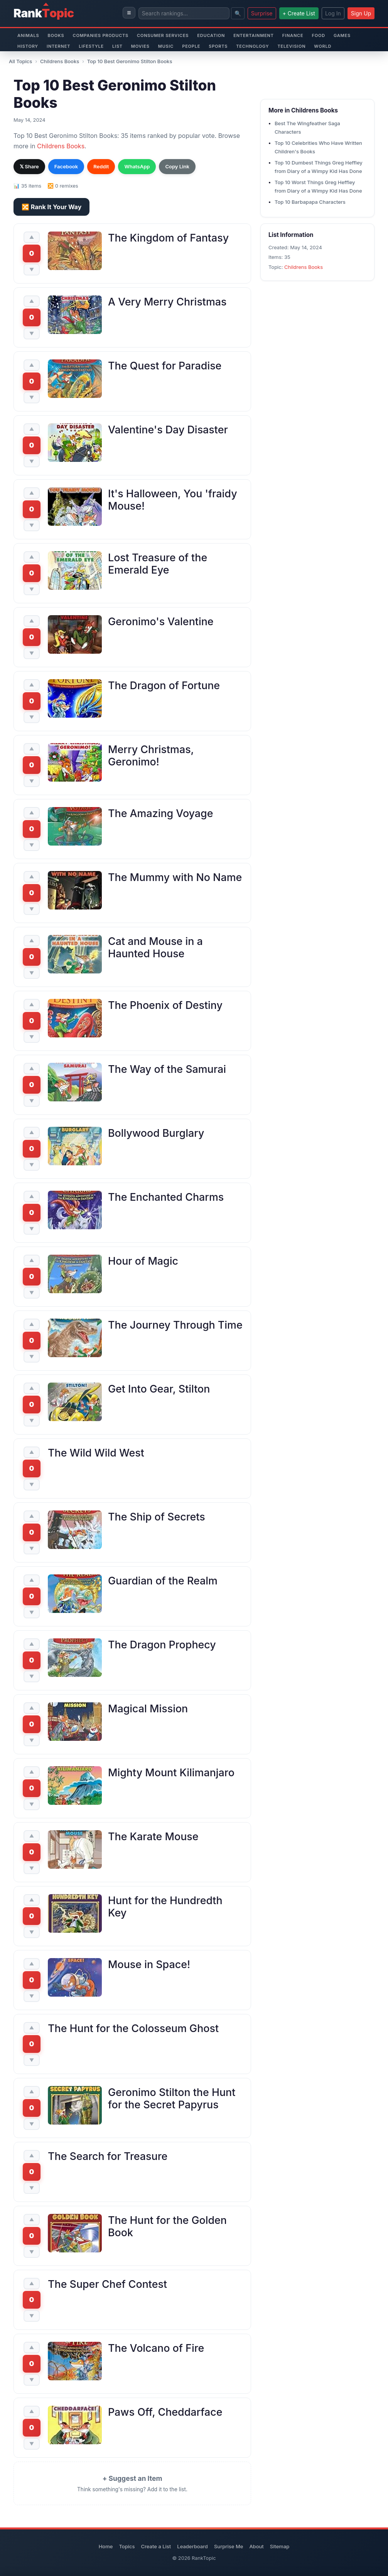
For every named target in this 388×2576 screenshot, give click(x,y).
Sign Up (361, 13)
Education (211, 35)
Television (292, 46)
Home (106, 2546)
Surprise (262, 13)
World (322, 46)
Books (56, 35)
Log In (333, 13)
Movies (140, 46)
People (191, 46)
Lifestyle (91, 46)
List (117, 46)
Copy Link (177, 166)
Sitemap (280, 2546)
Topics (127, 2546)
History (27, 46)
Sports (218, 46)
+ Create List (299, 13)
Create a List (156, 2546)
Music (166, 46)
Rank (43, 13)
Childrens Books (59, 61)
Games (342, 35)
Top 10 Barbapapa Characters (310, 202)
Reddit (101, 166)
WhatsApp (137, 166)
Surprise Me (228, 2546)
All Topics (20, 61)
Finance (293, 35)
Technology (252, 46)
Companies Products (100, 35)
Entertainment (253, 35)
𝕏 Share (29, 166)
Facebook (66, 166)
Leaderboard (192, 2546)
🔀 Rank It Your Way (51, 207)
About (256, 2546)
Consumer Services (163, 35)
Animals (28, 35)
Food (318, 35)
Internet (58, 46)
